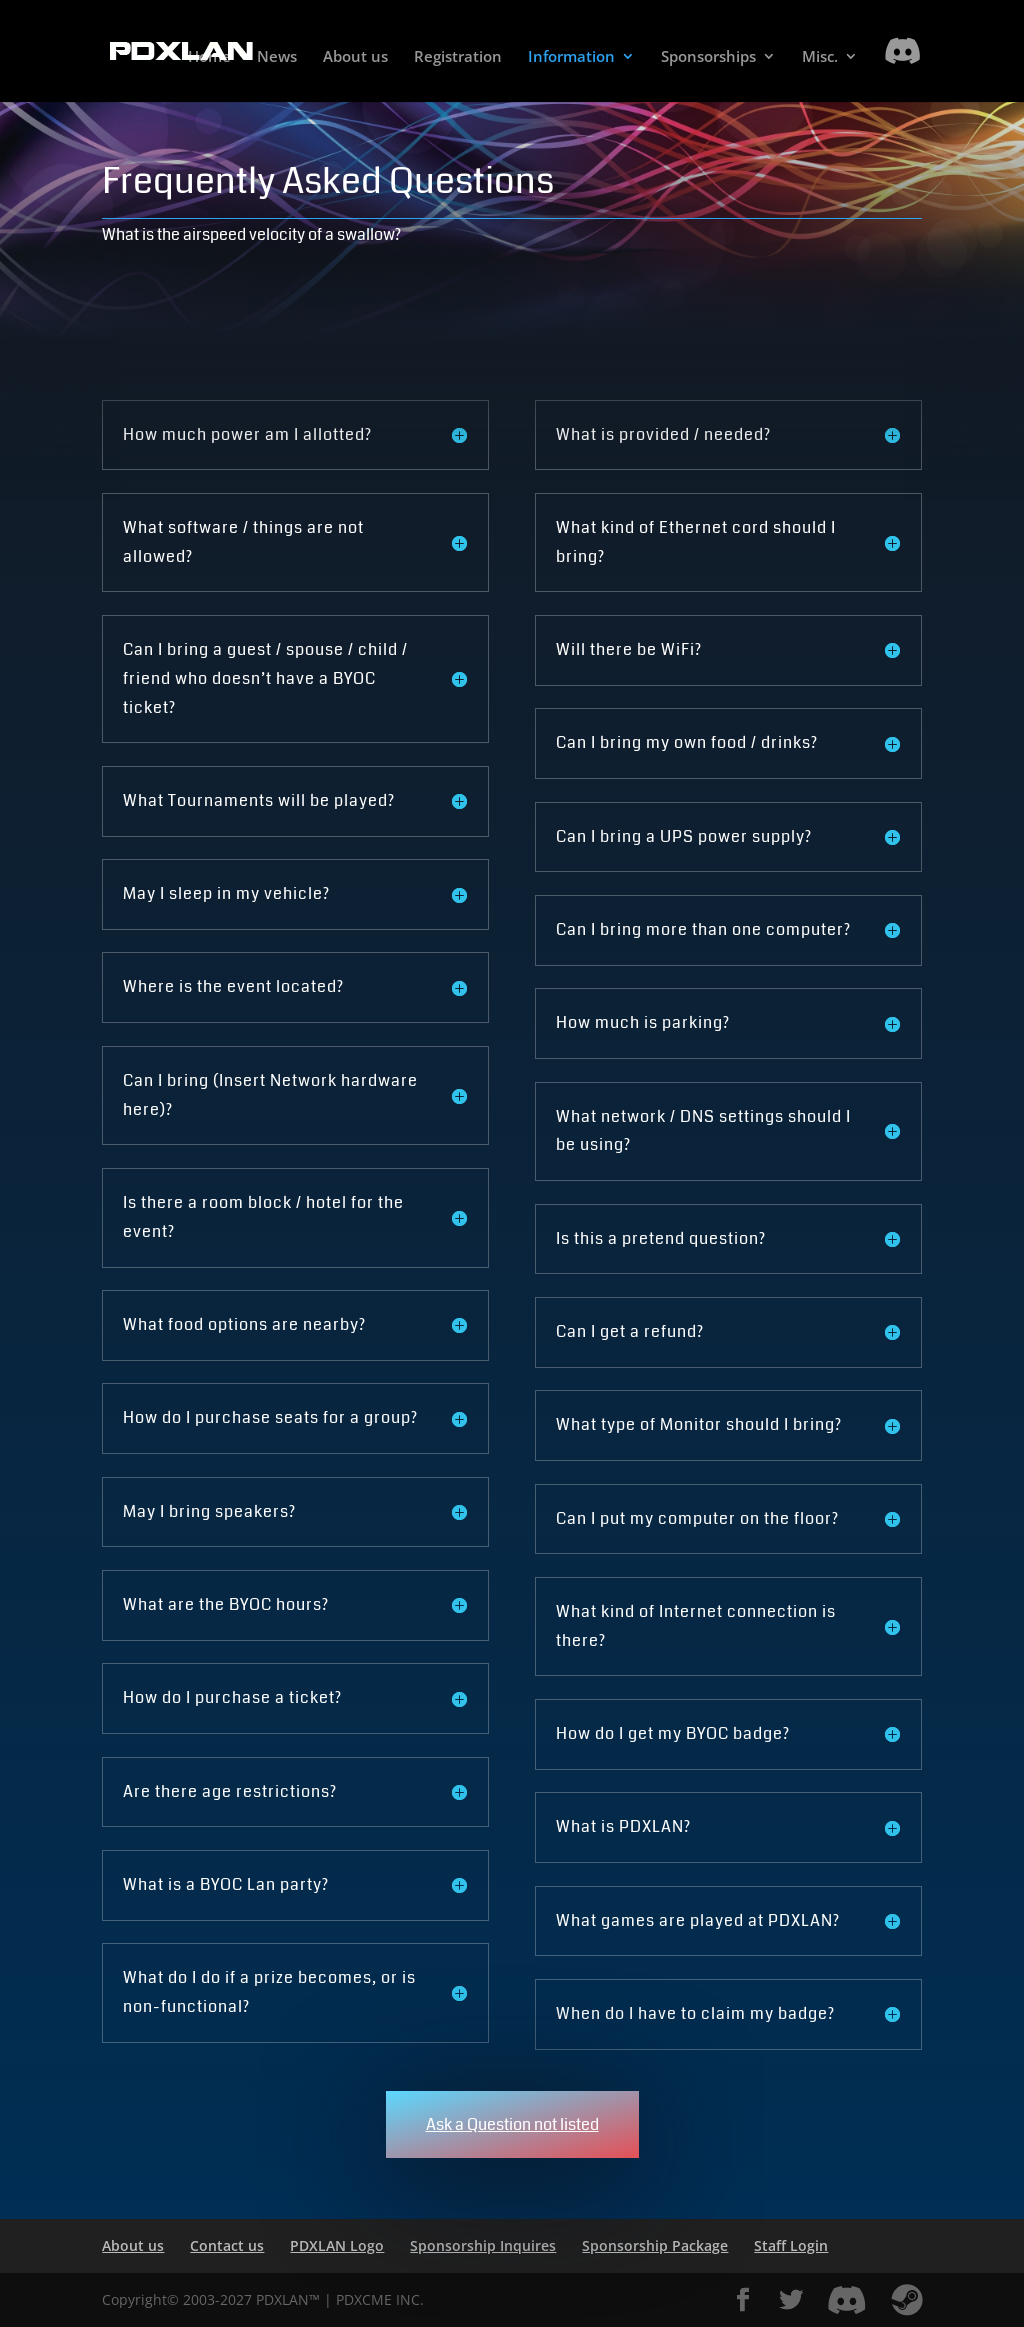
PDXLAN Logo (337, 2245)
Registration (458, 57)
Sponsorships (708, 57)
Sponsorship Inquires (483, 2245)
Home (209, 57)
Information (571, 57)
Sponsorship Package (655, 2245)
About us (355, 57)
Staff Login (791, 2245)
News (277, 57)
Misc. (820, 57)
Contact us (227, 2245)
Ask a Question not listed (512, 2124)
